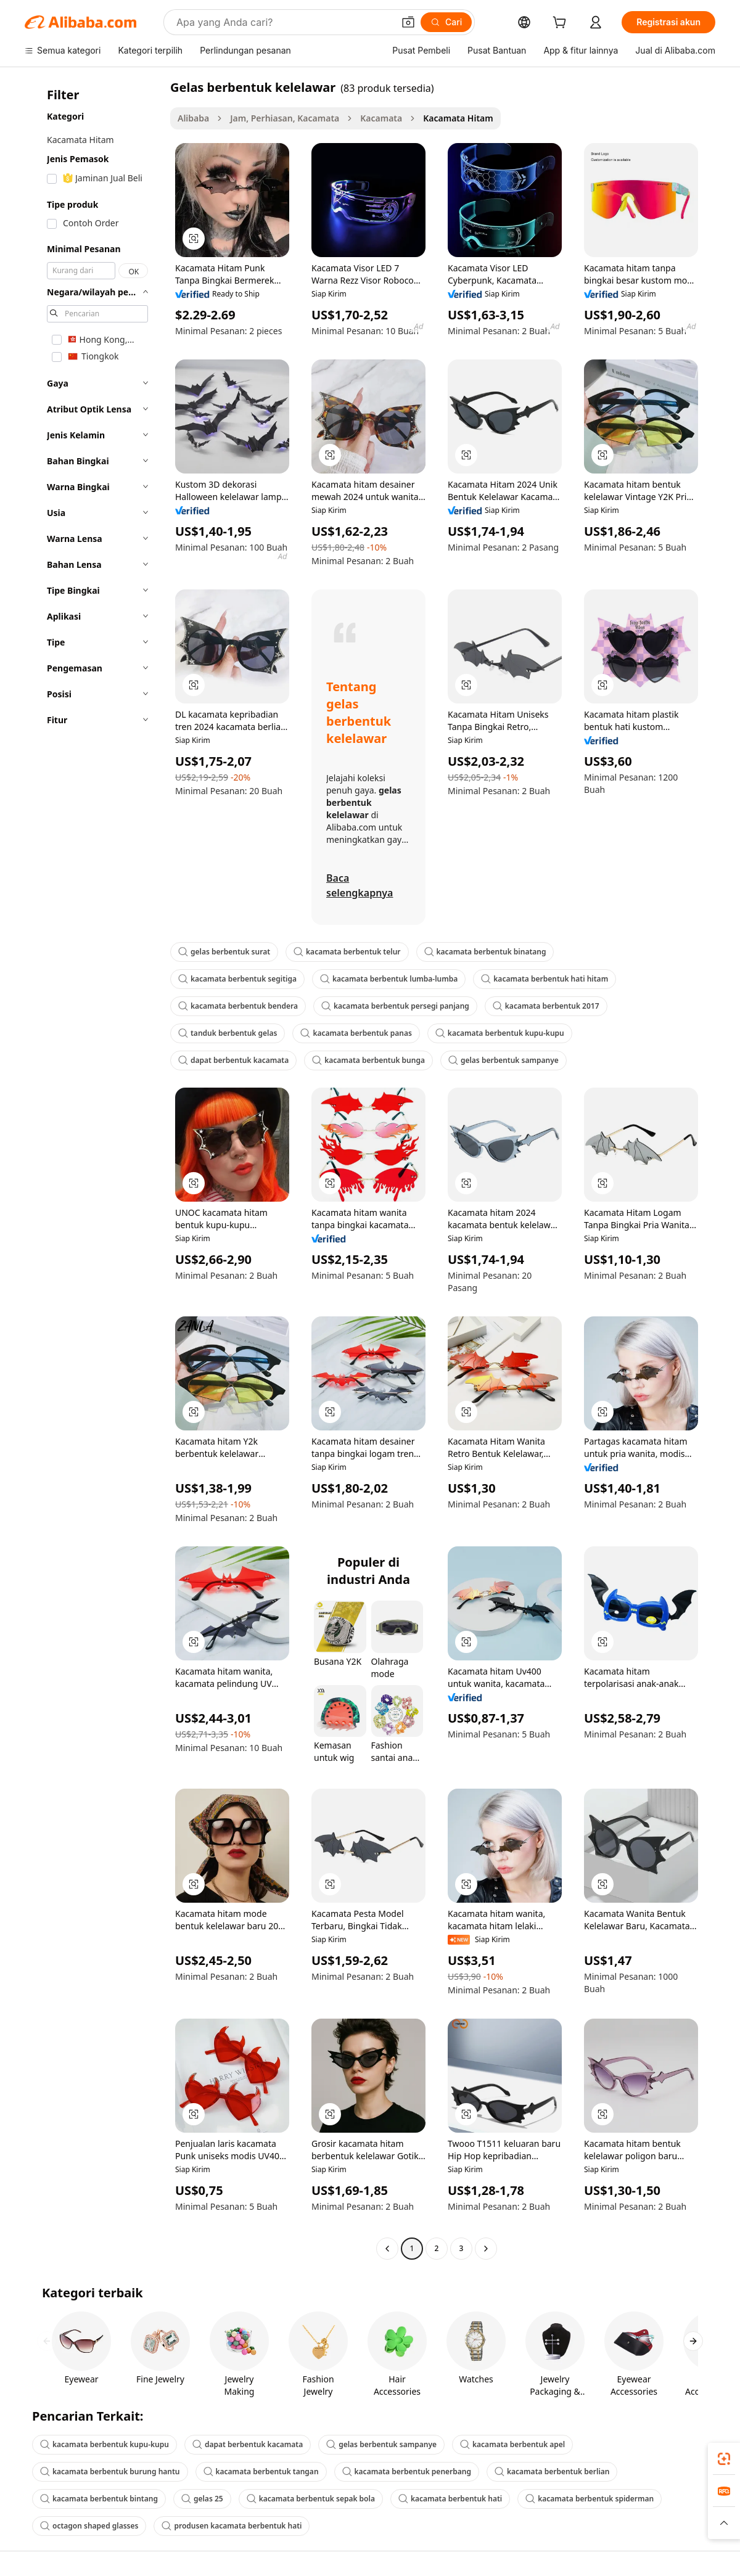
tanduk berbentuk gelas (227, 1033)
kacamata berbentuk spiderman (589, 2498)
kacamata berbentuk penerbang (406, 2471)
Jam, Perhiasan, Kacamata (284, 118)
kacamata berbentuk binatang (485, 951)
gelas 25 (202, 2498)
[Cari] (446, 22)
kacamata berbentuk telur (347, 951)
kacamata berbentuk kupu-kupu (499, 1033)
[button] (408, 22)
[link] (724, 2459)
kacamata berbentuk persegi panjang (395, 1006)
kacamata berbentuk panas (355, 1033)
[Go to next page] (486, 2249)
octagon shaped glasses (89, 2526)
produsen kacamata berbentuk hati (232, 2526)
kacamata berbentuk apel (512, 2444)
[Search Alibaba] (283, 22)
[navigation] (93, 1169)
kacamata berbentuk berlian (552, 2471)
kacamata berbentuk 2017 (546, 1006)
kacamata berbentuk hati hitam (544, 979)
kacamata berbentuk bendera (238, 1006)
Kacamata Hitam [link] (458, 118)
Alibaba (193, 118)
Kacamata (381, 118)
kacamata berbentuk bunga (368, 1060)
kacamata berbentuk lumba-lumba (389, 979)
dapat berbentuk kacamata (233, 1060)
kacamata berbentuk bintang (99, 2498)
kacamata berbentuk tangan (261, 2471)
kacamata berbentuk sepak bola (311, 2498)
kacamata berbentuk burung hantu (110, 2471)
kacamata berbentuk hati (450, 2498)
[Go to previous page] (387, 2249)
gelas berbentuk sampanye (503, 1060)
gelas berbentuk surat (224, 951)
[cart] (562, 23)
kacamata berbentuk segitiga (237, 979)
